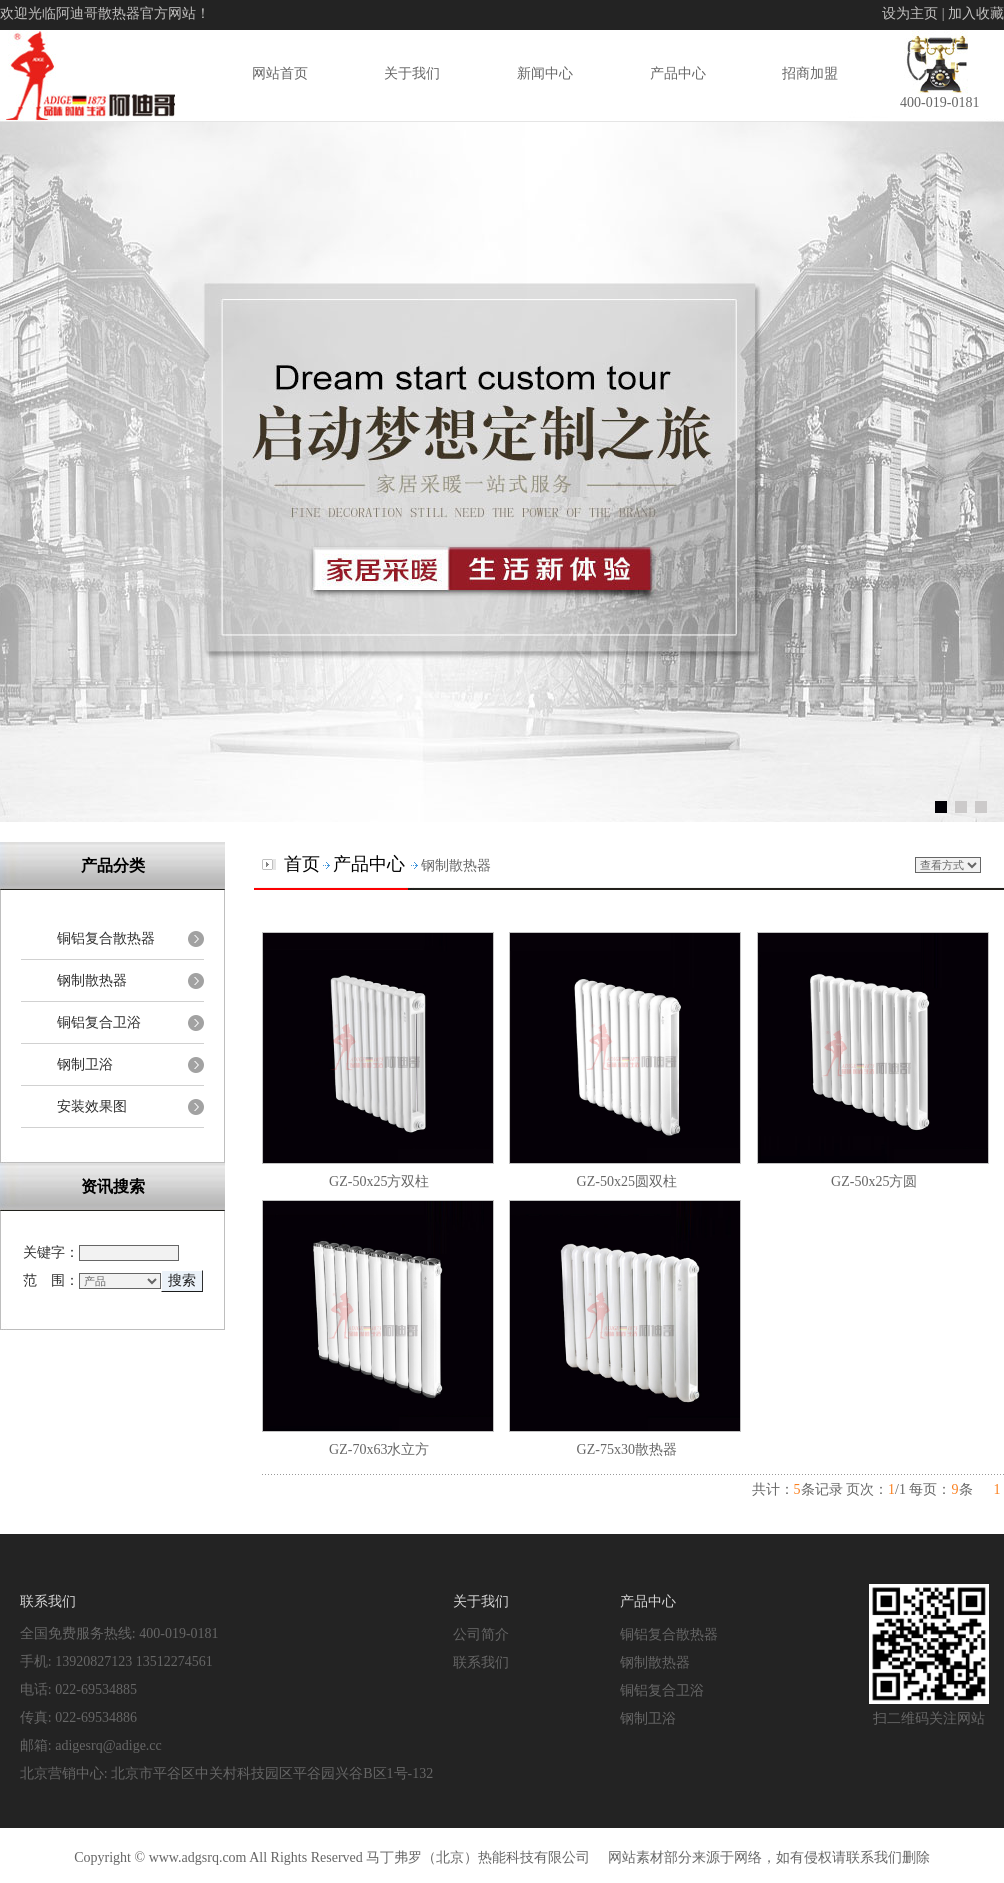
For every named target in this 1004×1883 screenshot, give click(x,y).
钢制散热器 (92, 980)
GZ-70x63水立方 (379, 1449)
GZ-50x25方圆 (874, 1181)
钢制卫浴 (85, 1064)
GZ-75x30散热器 (627, 1449)
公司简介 (481, 1634)
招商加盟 (810, 73)
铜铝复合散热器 (106, 938)
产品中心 (678, 73)
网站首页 (280, 73)
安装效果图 (92, 1106)
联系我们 (481, 1662)
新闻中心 (545, 73)
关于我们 (412, 73)
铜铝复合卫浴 (99, 1022)
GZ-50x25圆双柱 (627, 1181)
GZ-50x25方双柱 (379, 1181)
